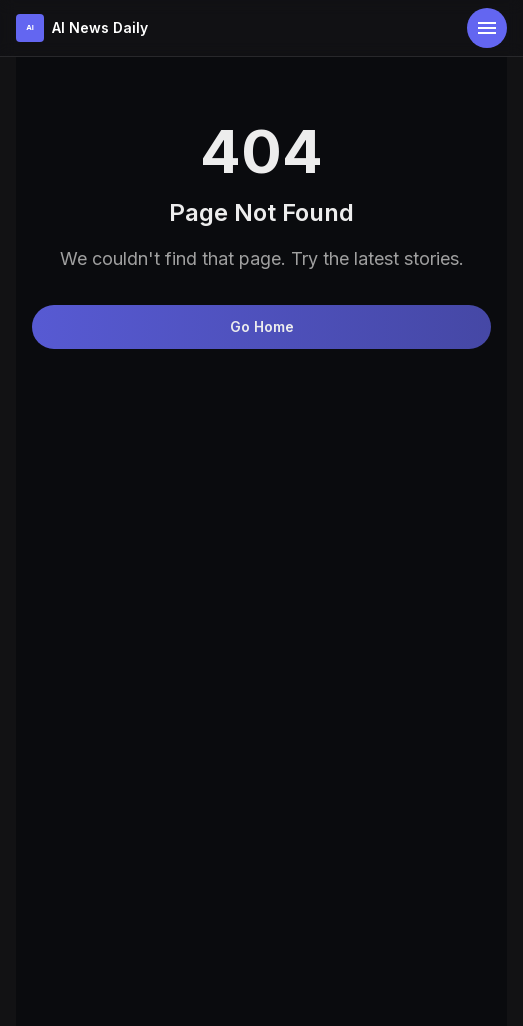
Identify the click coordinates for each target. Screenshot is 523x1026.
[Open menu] (487, 28)
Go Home (262, 326)
